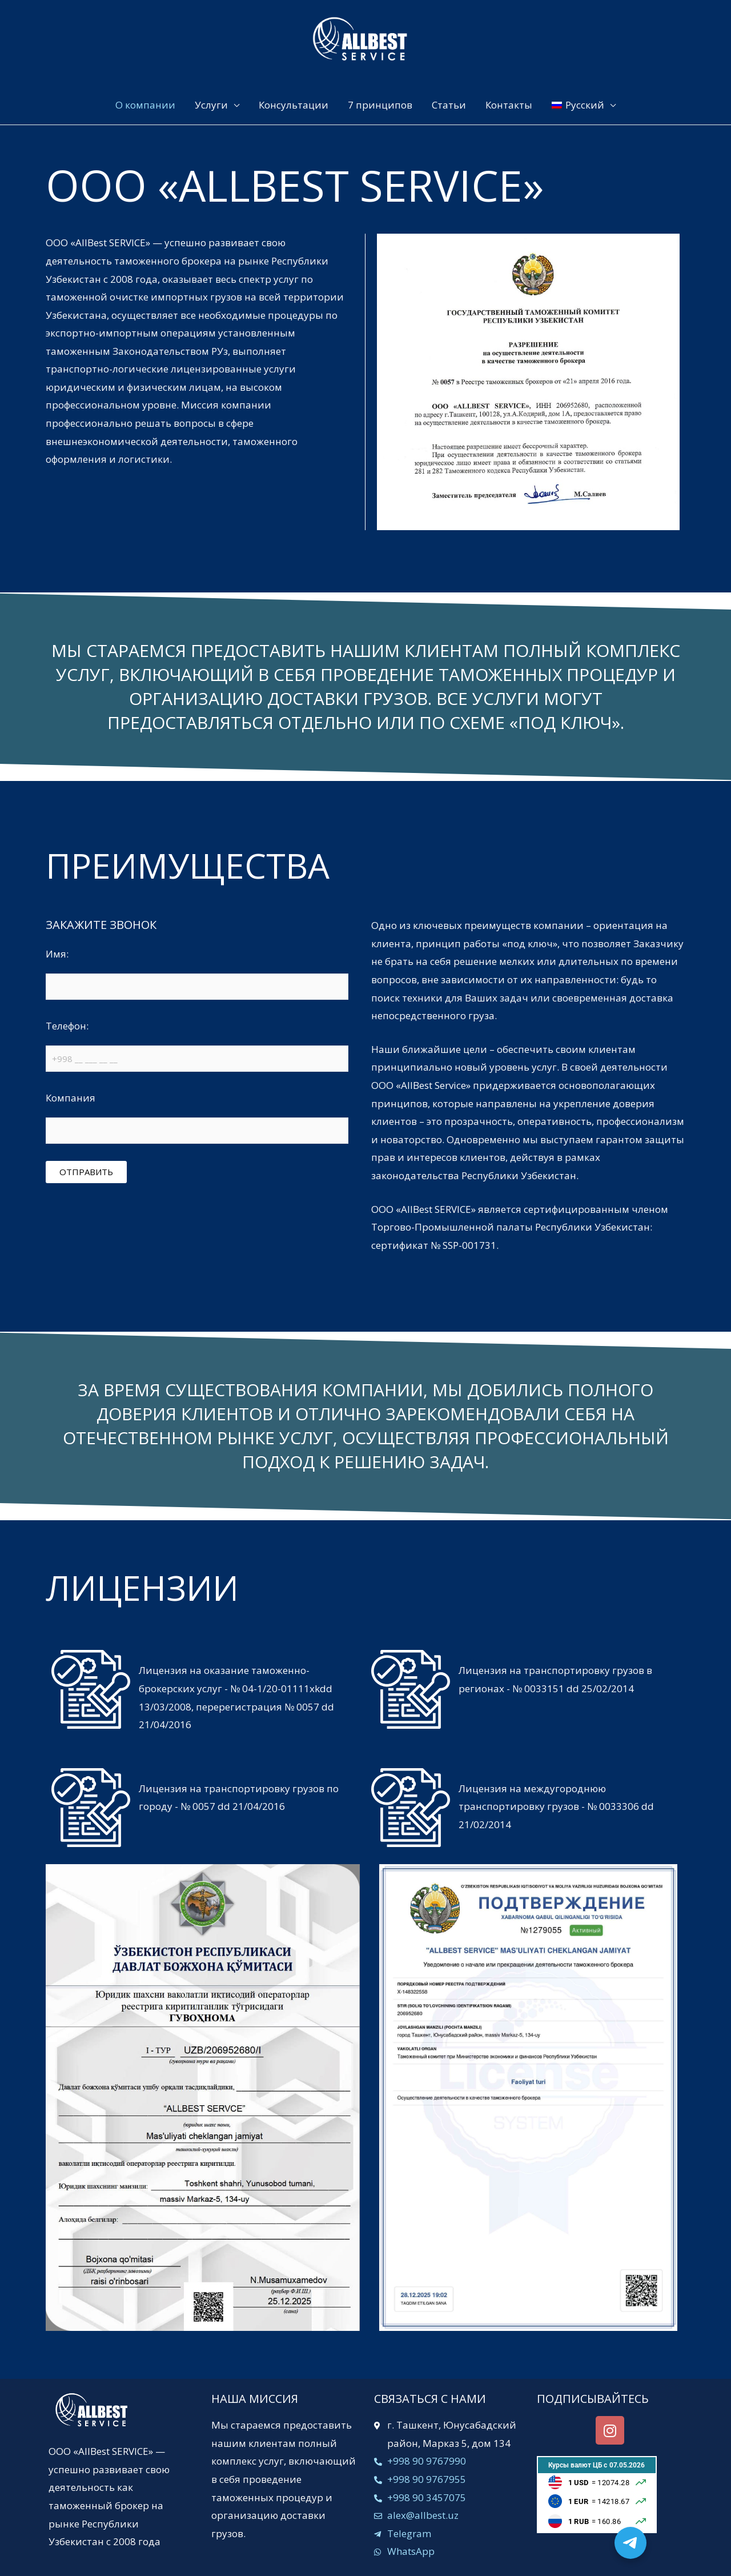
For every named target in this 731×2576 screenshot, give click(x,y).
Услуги (211, 104)
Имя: (197, 976)
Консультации (293, 104)
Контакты (508, 104)
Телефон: (197, 1048)
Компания (197, 1120)
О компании (145, 104)
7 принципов (380, 104)
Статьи (449, 104)
